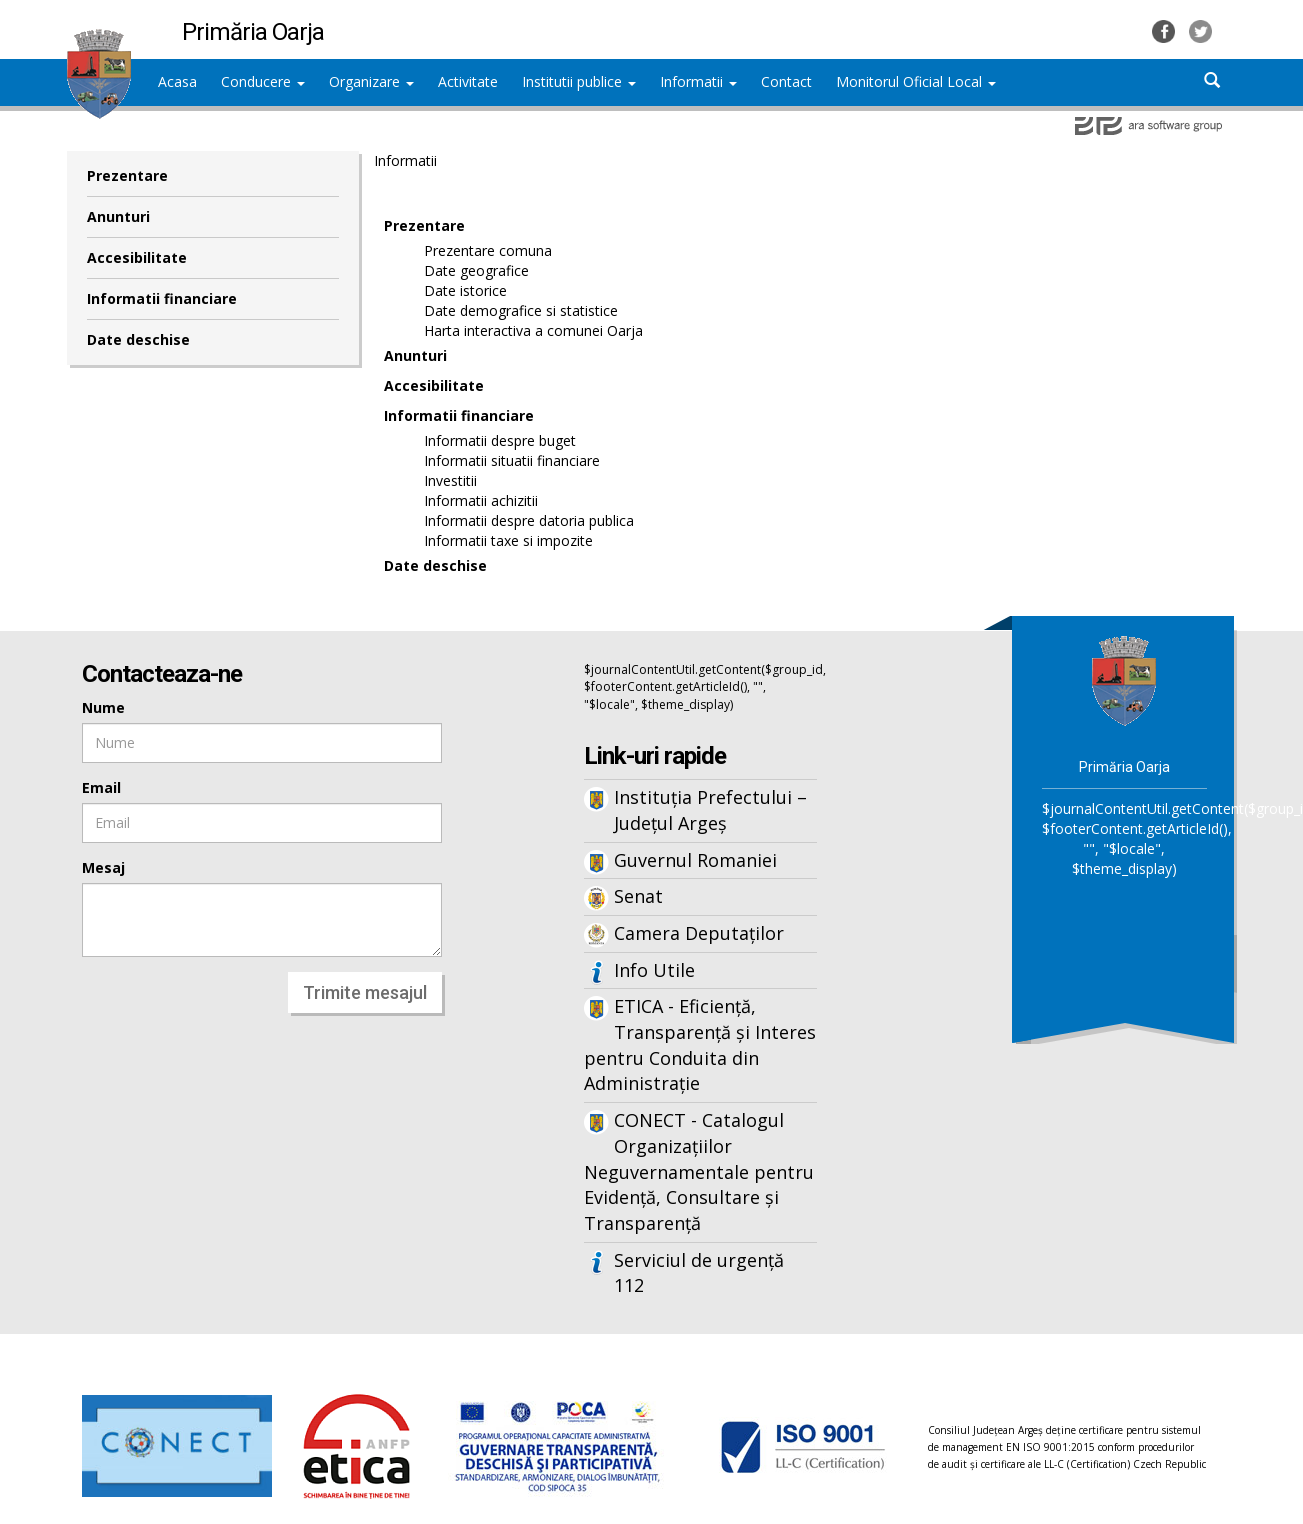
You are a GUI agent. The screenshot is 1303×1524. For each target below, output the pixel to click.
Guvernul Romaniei (695, 860)
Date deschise (138, 339)
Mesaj (103, 867)
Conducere (263, 81)
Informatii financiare (162, 298)
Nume (103, 707)
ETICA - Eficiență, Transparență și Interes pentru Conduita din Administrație (700, 1044)
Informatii (698, 81)
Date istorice (465, 290)
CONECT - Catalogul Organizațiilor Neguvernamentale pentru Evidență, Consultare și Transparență (699, 1171)
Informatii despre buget (500, 440)
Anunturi (118, 216)
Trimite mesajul (365, 992)
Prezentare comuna (488, 250)
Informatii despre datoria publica (529, 520)
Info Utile (654, 970)
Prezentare (127, 175)
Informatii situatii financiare (512, 460)
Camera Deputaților (699, 933)
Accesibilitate (137, 257)
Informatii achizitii (481, 500)
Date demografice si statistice (521, 310)
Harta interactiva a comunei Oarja (533, 330)
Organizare (371, 81)
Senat (638, 896)
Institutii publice (579, 81)
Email (101, 787)
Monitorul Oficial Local (916, 81)
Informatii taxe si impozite (508, 540)
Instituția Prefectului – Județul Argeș (710, 810)
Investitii (450, 480)
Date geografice (476, 270)
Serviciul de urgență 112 (699, 1273)
